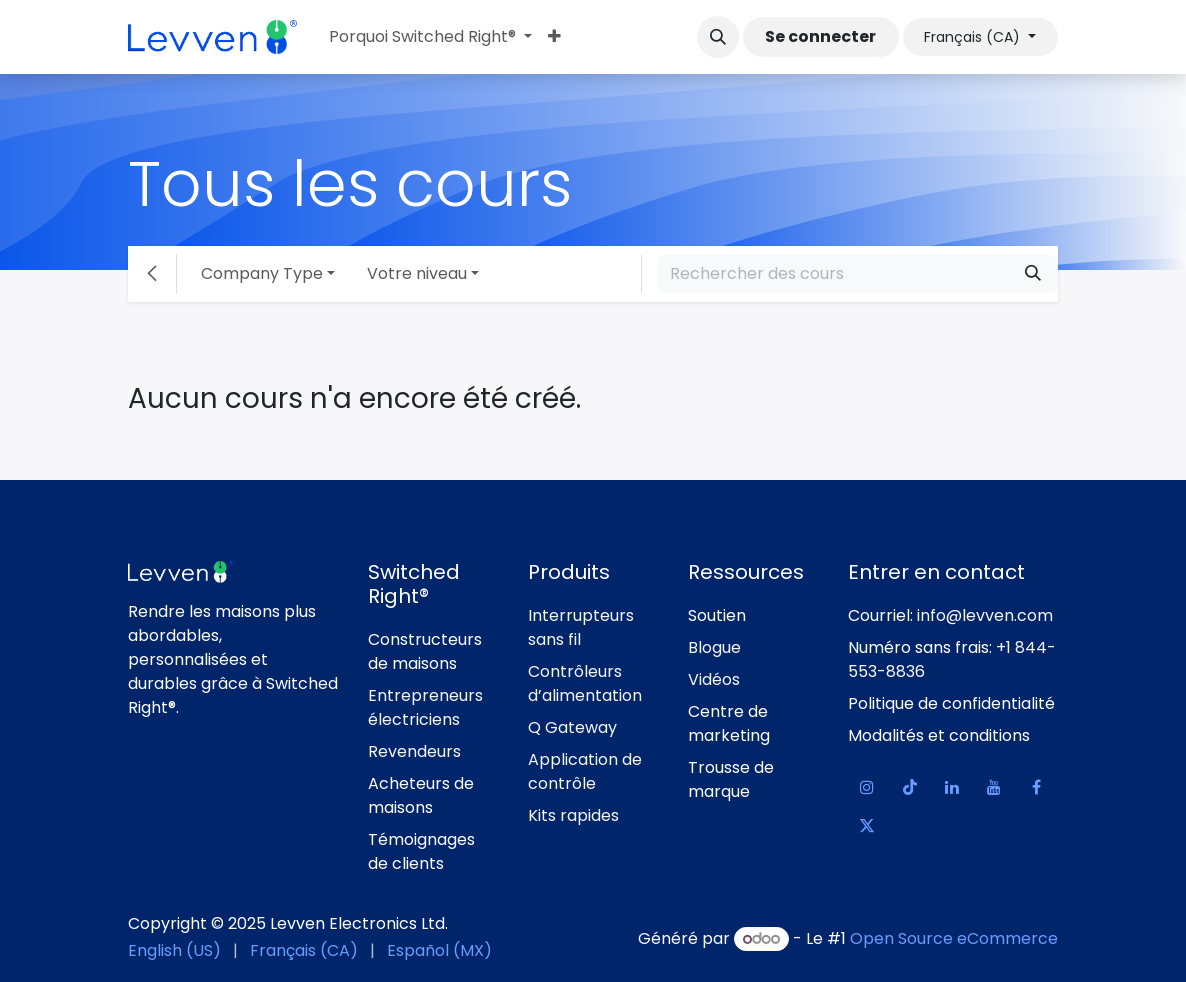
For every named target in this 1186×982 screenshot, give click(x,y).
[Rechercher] (1033, 274)
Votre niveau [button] (417, 273)
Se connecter (820, 36)
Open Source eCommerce (954, 938)
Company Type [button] (262, 273)
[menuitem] (430, 37)
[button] (718, 37)
